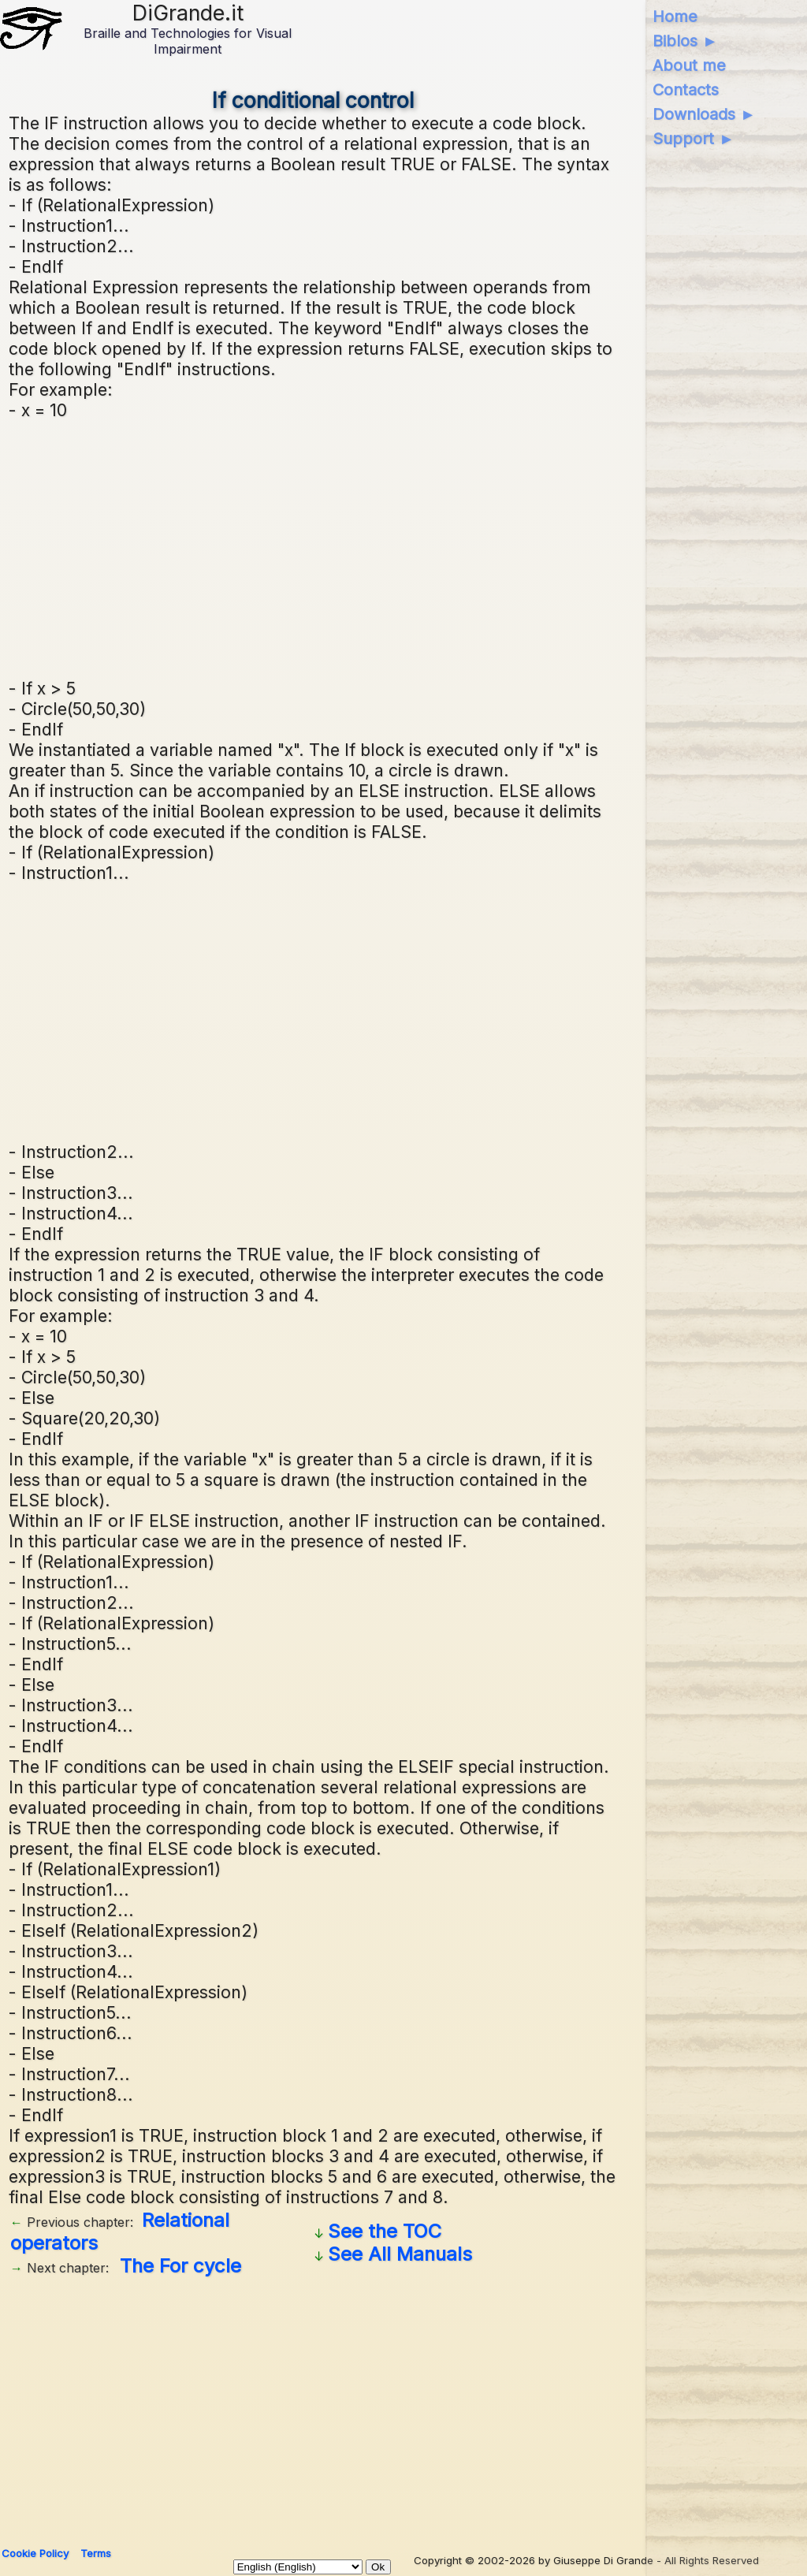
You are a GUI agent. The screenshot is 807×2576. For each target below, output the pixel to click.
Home (675, 16)
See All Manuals (400, 2254)
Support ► (693, 138)
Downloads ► (704, 114)
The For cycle (180, 2265)
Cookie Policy (35, 2553)
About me (689, 65)
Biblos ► (685, 41)
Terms (95, 2553)
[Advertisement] (400, 547)
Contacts (686, 89)
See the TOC (384, 2231)
